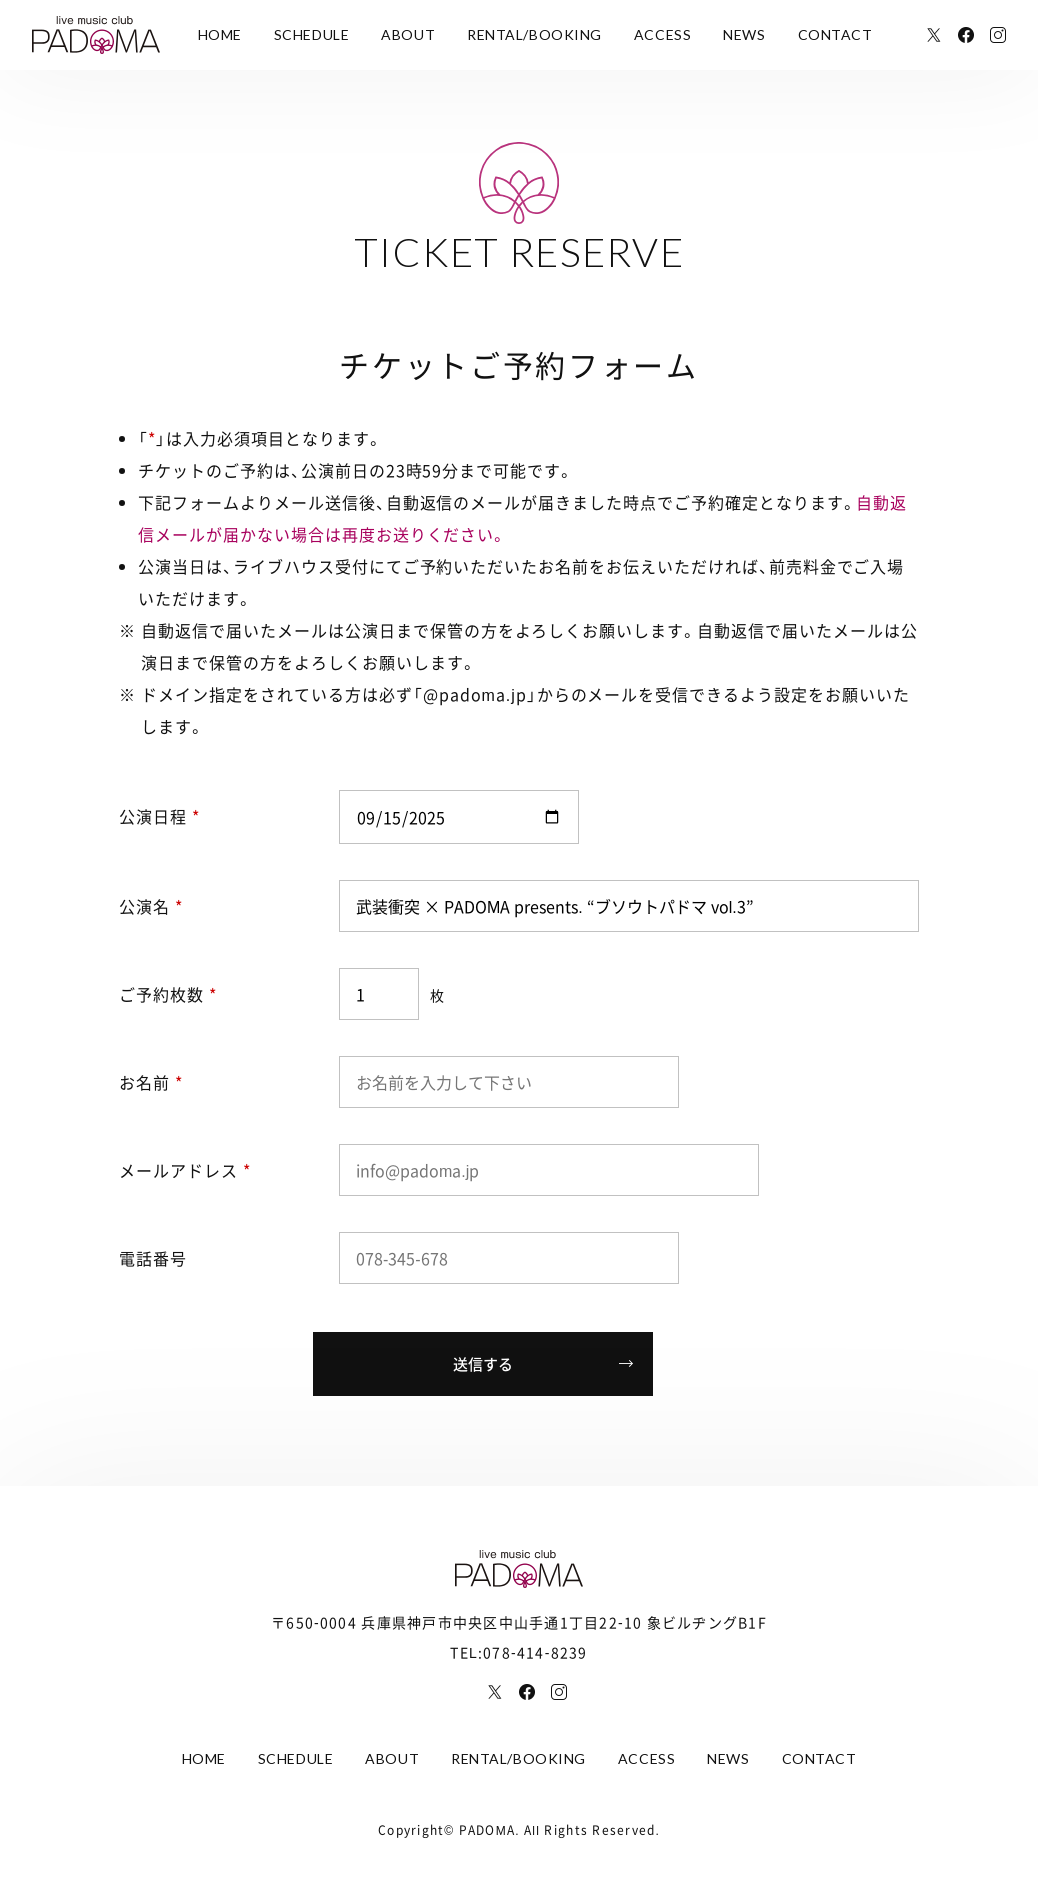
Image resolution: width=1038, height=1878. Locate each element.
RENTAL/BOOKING (534, 34)
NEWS (744, 34)
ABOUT (408, 34)
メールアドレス (185, 1170)
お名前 (151, 1082)
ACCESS (662, 34)
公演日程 (159, 816)
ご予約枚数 (168, 994)
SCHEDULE (311, 34)
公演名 (151, 906)
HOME (220, 34)
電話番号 (153, 1258)
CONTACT (835, 34)
